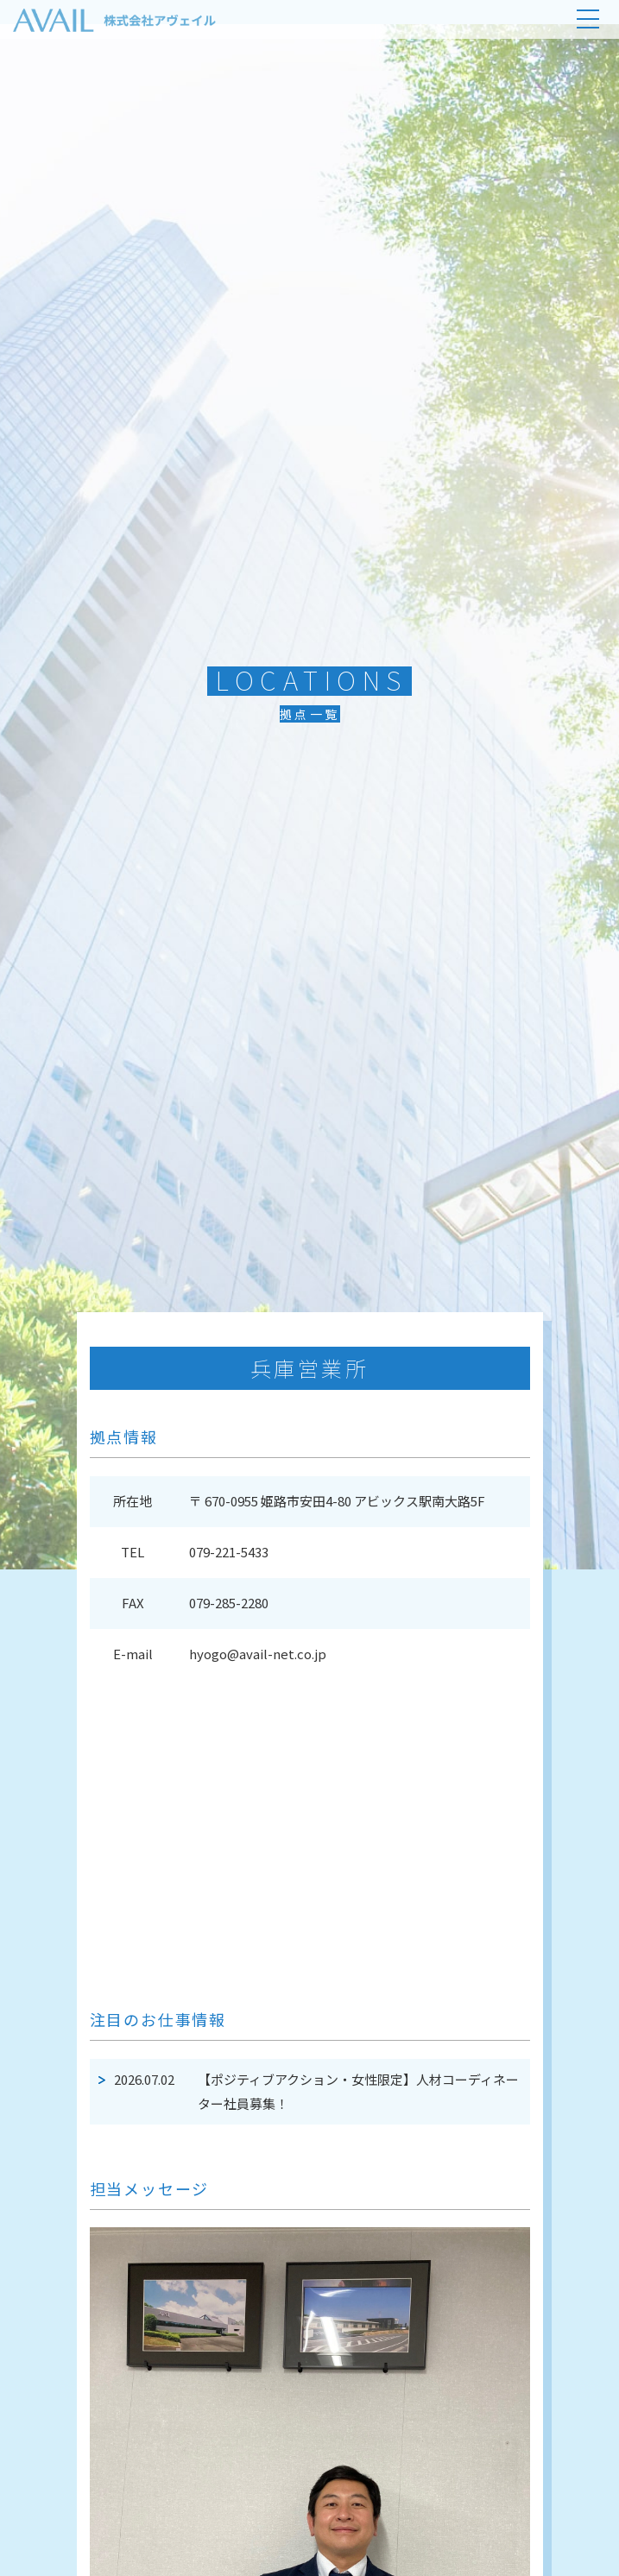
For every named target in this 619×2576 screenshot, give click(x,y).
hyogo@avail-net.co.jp (257, 1654)
